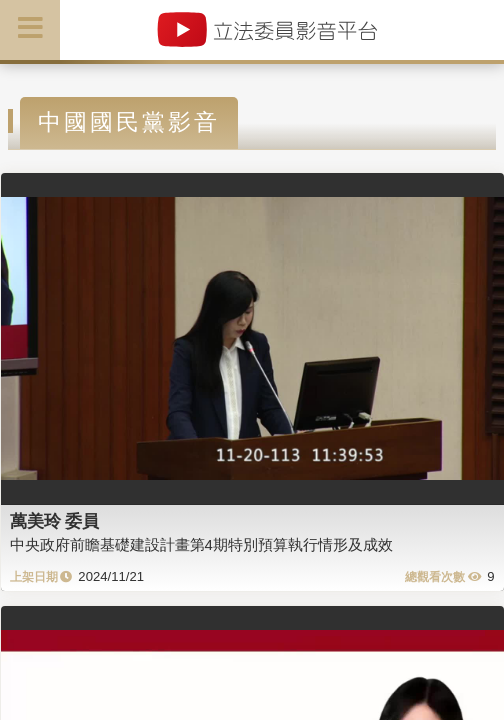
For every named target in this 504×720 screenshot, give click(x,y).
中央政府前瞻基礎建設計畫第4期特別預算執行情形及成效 (201, 544)
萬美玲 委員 (55, 521)
